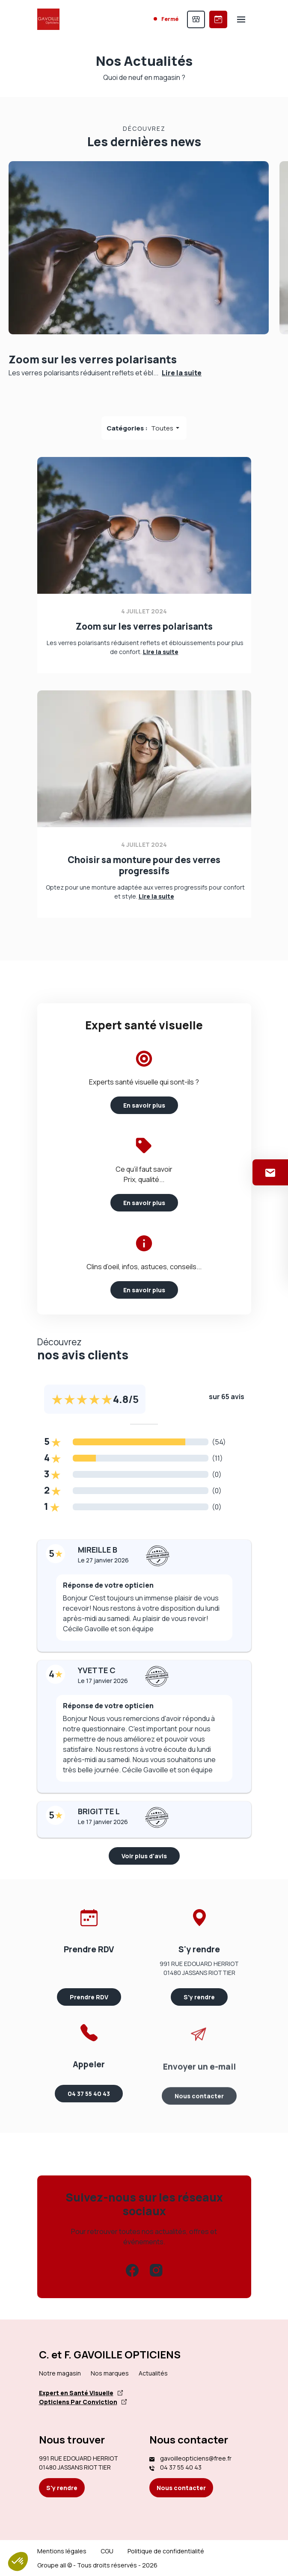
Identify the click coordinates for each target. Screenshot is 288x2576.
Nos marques (110, 2373)
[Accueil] (48, 19)
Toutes (163, 428)
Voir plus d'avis (144, 1856)
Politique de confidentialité (166, 2551)
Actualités (153, 2373)
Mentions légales (61, 2551)
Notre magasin (60, 2373)
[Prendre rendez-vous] (218, 19)
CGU (107, 2551)
